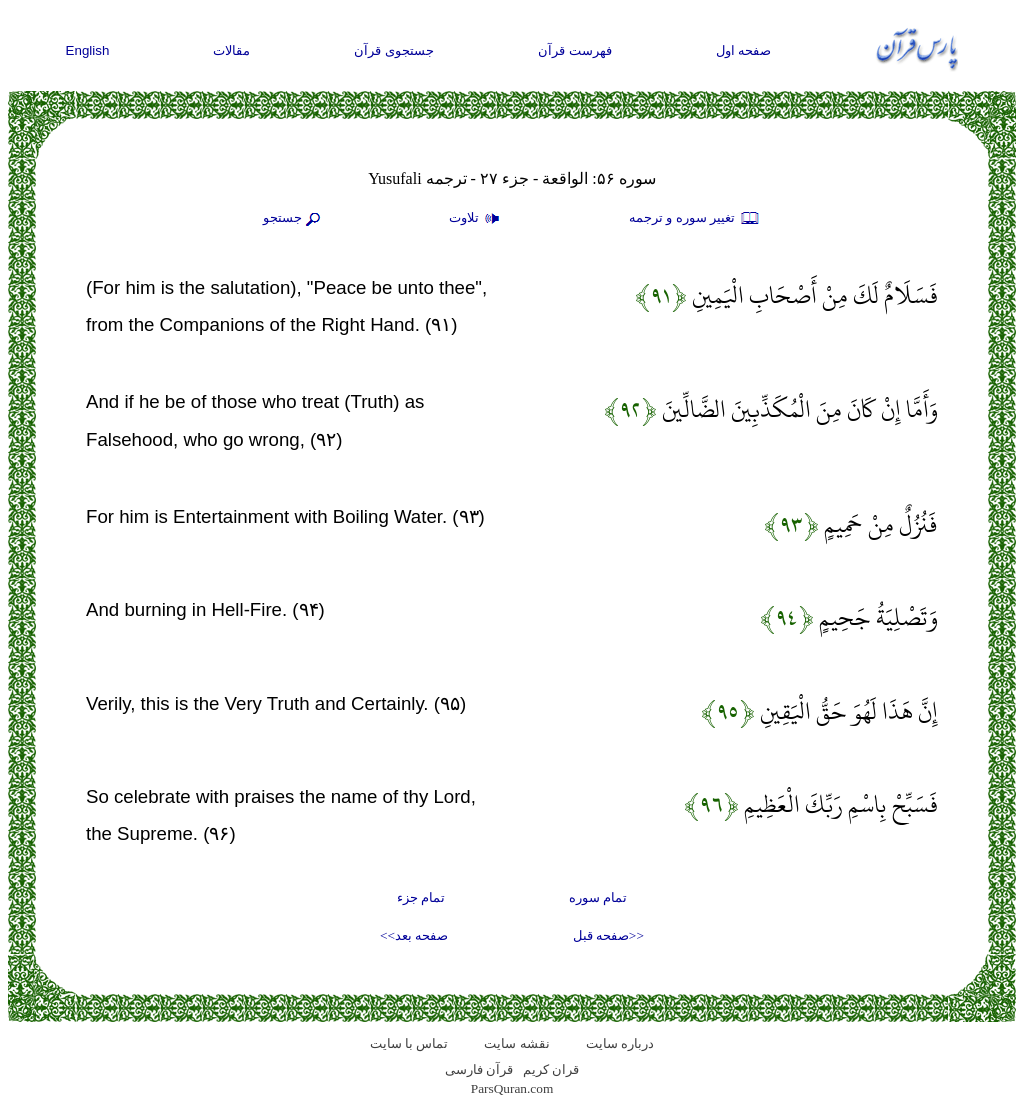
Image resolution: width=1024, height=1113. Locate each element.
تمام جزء (421, 897)
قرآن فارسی (479, 1069)
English (88, 50)
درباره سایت (620, 1043)
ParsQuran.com (512, 1088)
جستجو (294, 219)
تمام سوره (598, 897)
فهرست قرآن (575, 50)
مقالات (231, 50)
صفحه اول (744, 50)
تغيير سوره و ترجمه (695, 219)
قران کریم (551, 1069)
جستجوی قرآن (394, 50)
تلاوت (477, 219)
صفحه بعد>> (414, 935)
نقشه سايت (516, 1043)
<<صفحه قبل (608, 935)
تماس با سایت (409, 1043)
